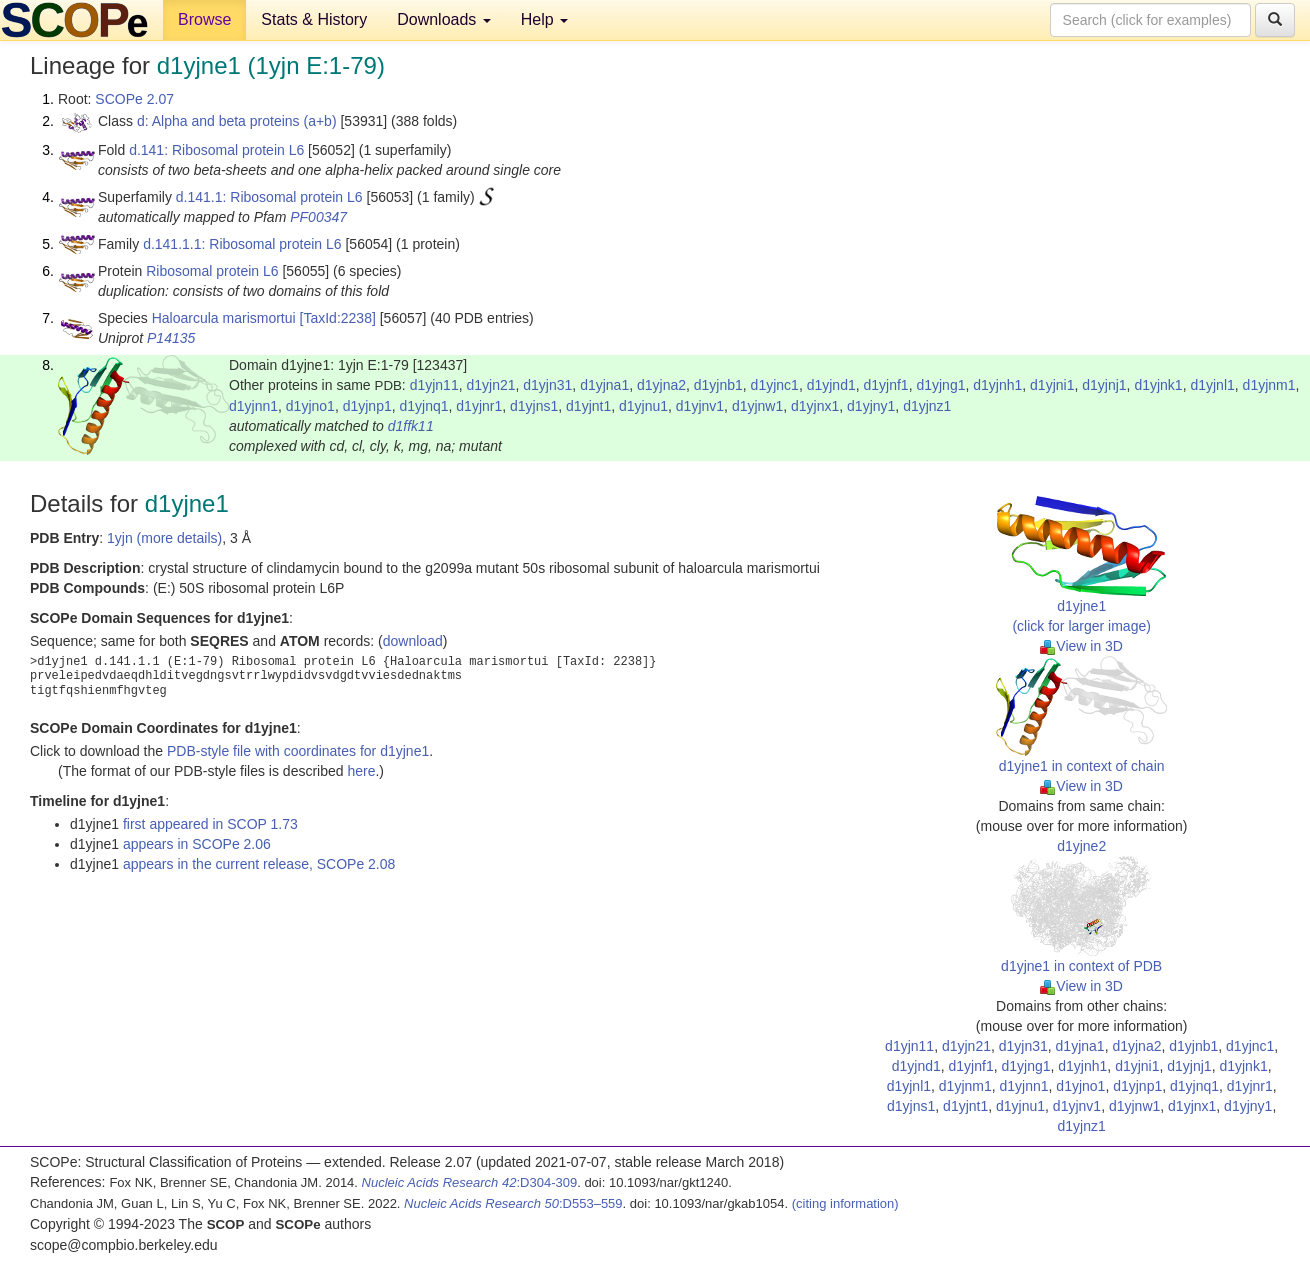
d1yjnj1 (1104, 385)
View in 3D (1081, 646)
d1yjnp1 (367, 406)
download (413, 641)
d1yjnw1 (757, 406)
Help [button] (544, 19)
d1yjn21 (490, 385)
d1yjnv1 (700, 406)
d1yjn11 (434, 385)
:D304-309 (470, 1182)
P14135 (171, 338)
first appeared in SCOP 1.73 (210, 824)
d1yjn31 (547, 385)
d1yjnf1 (885, 385)
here (361, 771)
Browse (204, 19)
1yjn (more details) (164, 538)
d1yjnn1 (253, 406)
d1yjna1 (604, 385)
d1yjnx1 (815, 406)
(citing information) (845, 1203)
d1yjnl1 (1212, 385)
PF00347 (318, 217)
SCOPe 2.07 (134, 99)
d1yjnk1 (1158, 385)
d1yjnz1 (927, 406)
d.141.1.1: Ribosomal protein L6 (242, 244)
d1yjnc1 (775, 385)
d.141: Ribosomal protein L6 (216, 150)
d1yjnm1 (1269, 385)
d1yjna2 (661, 385)
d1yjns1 (534, 406)
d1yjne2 (1081, 846)
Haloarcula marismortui (224, 318)
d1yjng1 (940, 385)
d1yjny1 (871, 406)
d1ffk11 (411, 426)
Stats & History (314, 19)
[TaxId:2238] (338, 318)
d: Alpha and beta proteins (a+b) (237, 121)
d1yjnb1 (718, 385)
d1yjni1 (1052, 385)
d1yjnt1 (588, 406)
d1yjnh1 (997, 385)
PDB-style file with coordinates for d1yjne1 (298, 751)
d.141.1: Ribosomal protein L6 (269, 197)
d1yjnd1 (831, 385)
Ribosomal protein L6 (212, 271)
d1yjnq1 (423, 406)
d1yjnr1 (479, 406)
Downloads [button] (444, 19)
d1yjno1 (310, 406)
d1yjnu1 (643, 406)
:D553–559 (513, 1203)
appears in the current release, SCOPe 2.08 (259, 864)
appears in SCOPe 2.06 (197, 844)
